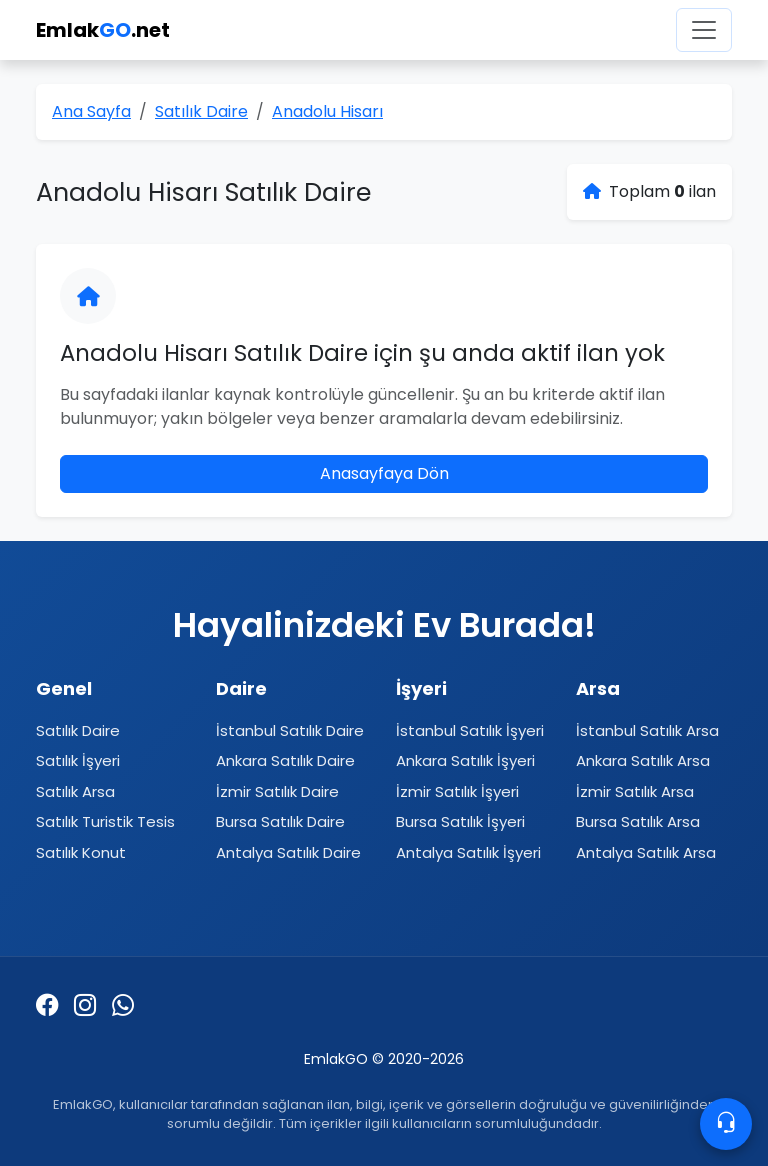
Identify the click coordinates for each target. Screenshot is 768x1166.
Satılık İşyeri (78, 760)
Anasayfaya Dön (384, 473)
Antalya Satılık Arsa (646, 852)
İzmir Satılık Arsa (635, 791)
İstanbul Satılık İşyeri (470, 730)
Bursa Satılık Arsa (638, 821)
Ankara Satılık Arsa (643, 760)
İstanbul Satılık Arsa (647, 730)
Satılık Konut (81, 852)
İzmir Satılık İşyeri (457, 791)
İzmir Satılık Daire (277, 791)
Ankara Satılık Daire (285, 760)
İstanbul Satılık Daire (290, 730)
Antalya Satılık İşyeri (468, 852)
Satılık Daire (78, 730)
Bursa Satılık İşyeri (460, 821)
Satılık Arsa (75, 791)
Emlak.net (103, 30)
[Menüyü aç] (704, 30)
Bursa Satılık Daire (280, 821)
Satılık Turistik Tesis (105, 821)
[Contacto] (726, 1124)
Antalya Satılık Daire (288, 852)
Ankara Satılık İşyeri (465, 760)
